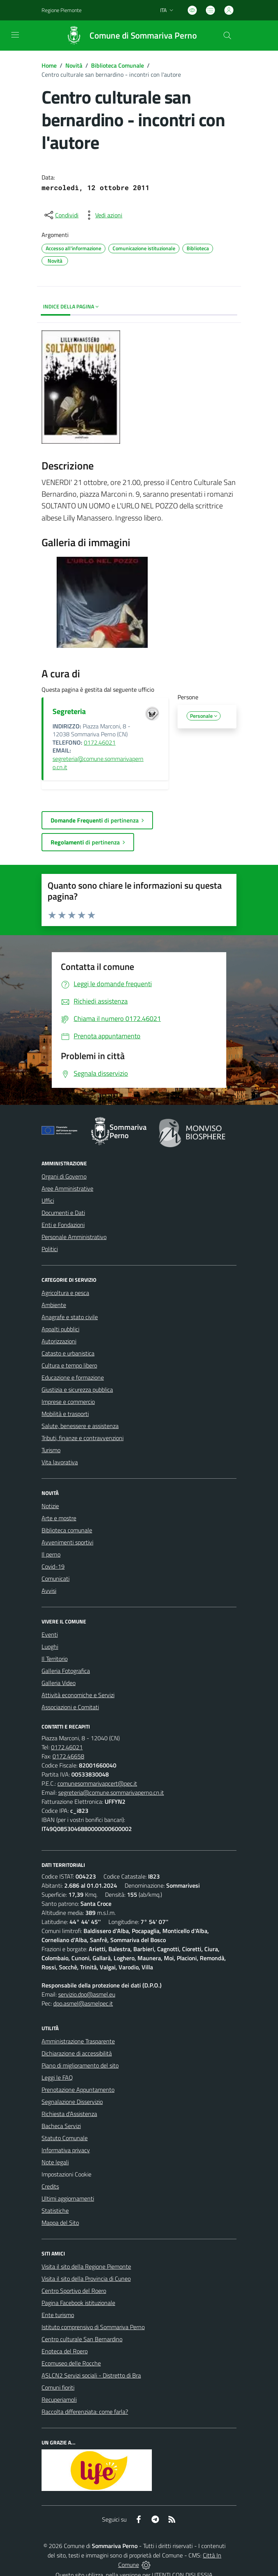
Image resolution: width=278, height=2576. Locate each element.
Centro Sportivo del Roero (74, 2290)
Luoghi (50, 1646)
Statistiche (55, 2210)
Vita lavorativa (60, 1462)
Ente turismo (58, 2314)
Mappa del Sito (60, 2222)
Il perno (51, 1554)
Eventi (50, 1634)
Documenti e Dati (63, 1212)
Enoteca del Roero (65, 2351)
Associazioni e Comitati (70, 1707)
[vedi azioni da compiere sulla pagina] (103, 215)
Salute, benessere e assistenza (80, 1425)
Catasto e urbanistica (68, 1353)
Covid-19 (53, 1566)
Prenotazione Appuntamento (78, 2089)
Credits (50, 2186)
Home (49, 65)
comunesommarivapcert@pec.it (97, 1783)
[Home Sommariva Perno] (128, 35)
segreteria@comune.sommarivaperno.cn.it (98, 762)
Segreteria (69, 711)
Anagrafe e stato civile (70, 1316)
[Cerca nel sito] (227, 35)
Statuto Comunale (65, 2137)
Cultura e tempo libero (69, 1365)
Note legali (55, 2162)
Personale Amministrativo (74, 1236)
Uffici (48, 1200)
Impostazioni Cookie (66, 2174)
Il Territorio (55, 1658)
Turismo (51, 1450)
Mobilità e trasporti (65, 1413)
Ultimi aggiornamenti (68, 2198)
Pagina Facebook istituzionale (78, 2302)
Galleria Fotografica (66, 1670)
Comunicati (56, 1578)
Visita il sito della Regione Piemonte (86, 2266)
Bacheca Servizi (61, 2125)
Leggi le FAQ (57, 2077)
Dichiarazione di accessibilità (77, 2053)
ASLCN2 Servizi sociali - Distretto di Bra (91, 2375)
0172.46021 (100, 742)
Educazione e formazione (73, 1377)
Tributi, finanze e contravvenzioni (83, 1437)
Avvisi (49, 1590)
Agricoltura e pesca (65, 1292)
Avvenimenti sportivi (67, 1542)
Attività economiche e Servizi (78, 1694)
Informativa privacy (66, 2150)
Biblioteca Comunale (117, 65)
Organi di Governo (64, 1176)
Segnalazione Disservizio (72, 2101)
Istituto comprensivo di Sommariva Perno (93, 2326)
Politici (50, 1248)
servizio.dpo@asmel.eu (86, 1994)
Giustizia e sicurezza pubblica (77, 1389)
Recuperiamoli (59, 2399)
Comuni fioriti (58, 2387)
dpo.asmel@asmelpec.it (83, 2003)
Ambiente (54, 1304)
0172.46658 (68, 1756)
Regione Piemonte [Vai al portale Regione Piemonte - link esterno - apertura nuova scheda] (62, 10)
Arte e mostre (59, 1518)
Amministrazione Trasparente (78, 2041)
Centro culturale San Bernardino (82, 2339)
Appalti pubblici (60, 1329)
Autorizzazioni (59, 1341)
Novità (73, 65)
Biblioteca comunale (67, 1530)
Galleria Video (59, 1682)
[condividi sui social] (61, 215)
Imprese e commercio (68, 1401)
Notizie (50, 1505)
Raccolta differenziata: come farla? (85, 2411)
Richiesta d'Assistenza (69, 2113)
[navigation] (15, 34)
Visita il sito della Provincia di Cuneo (86, 2278)
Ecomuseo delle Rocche (71, 2363)
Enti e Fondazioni (63, 1224)
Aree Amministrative (67, 1188)
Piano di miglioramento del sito (80, 2065)
